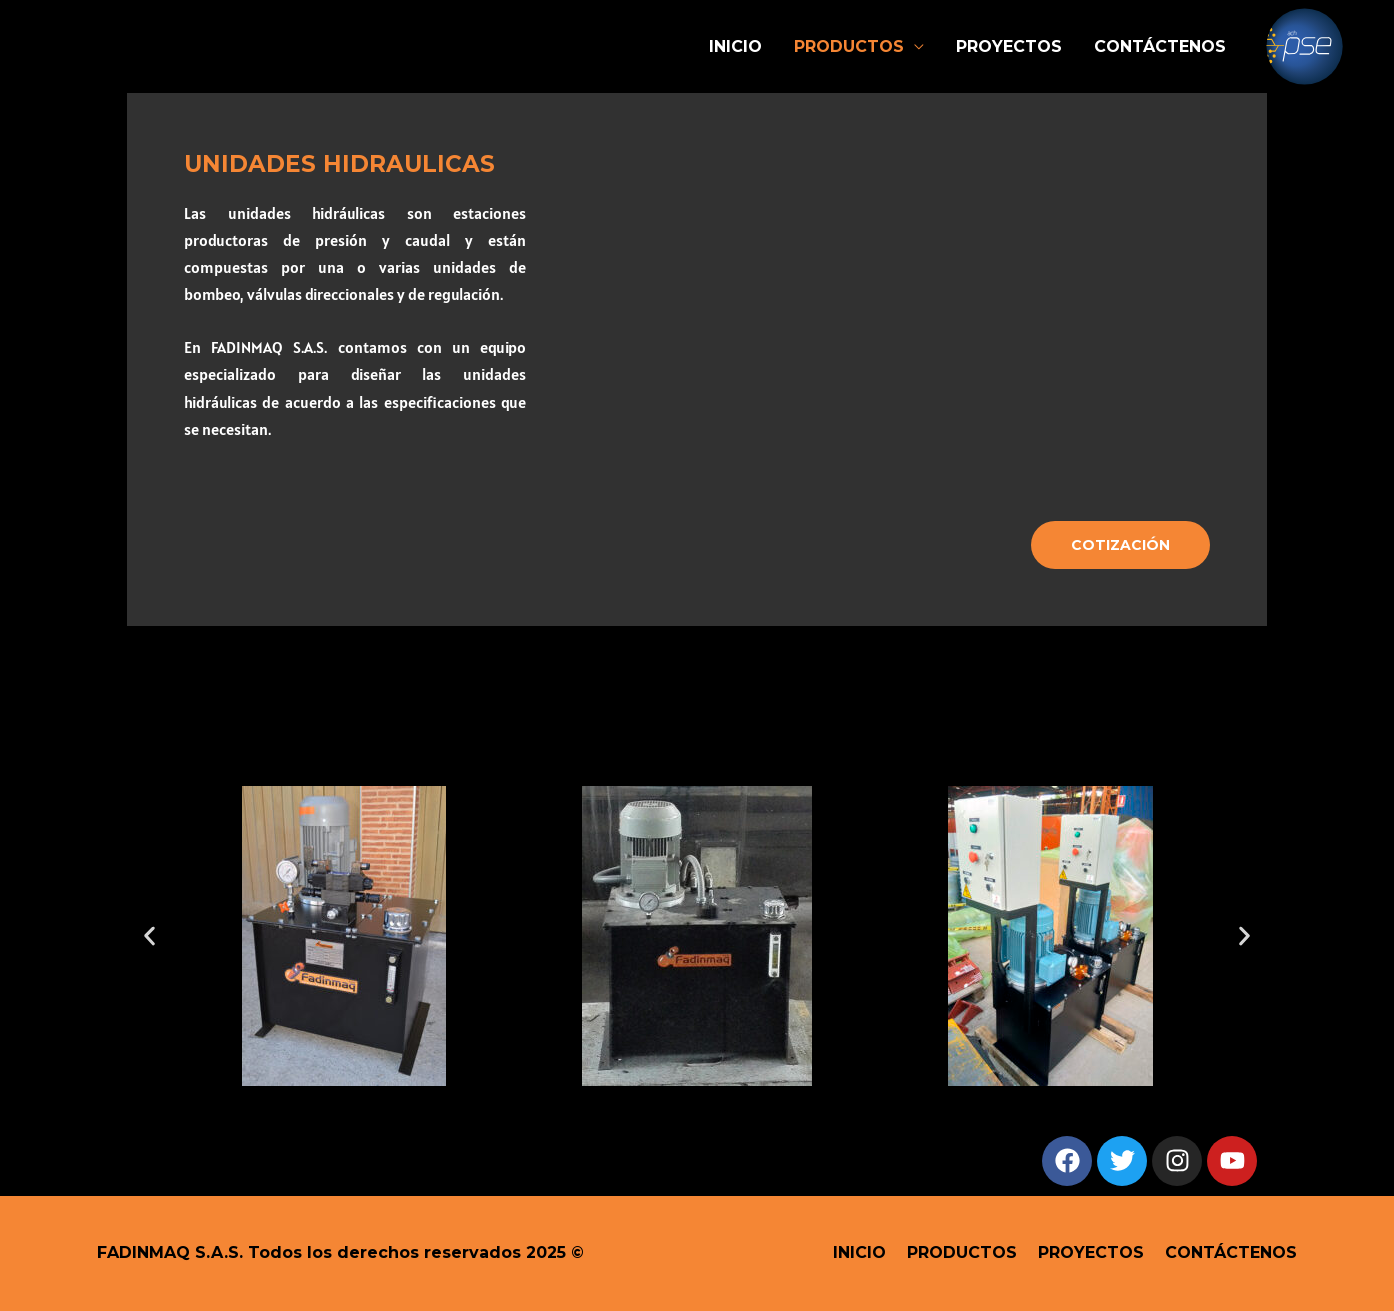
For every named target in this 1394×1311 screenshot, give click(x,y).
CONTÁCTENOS (1160, 46)
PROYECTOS (1009, 46)
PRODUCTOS (849, 46)
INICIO (735, 46)
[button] (149, 935)
